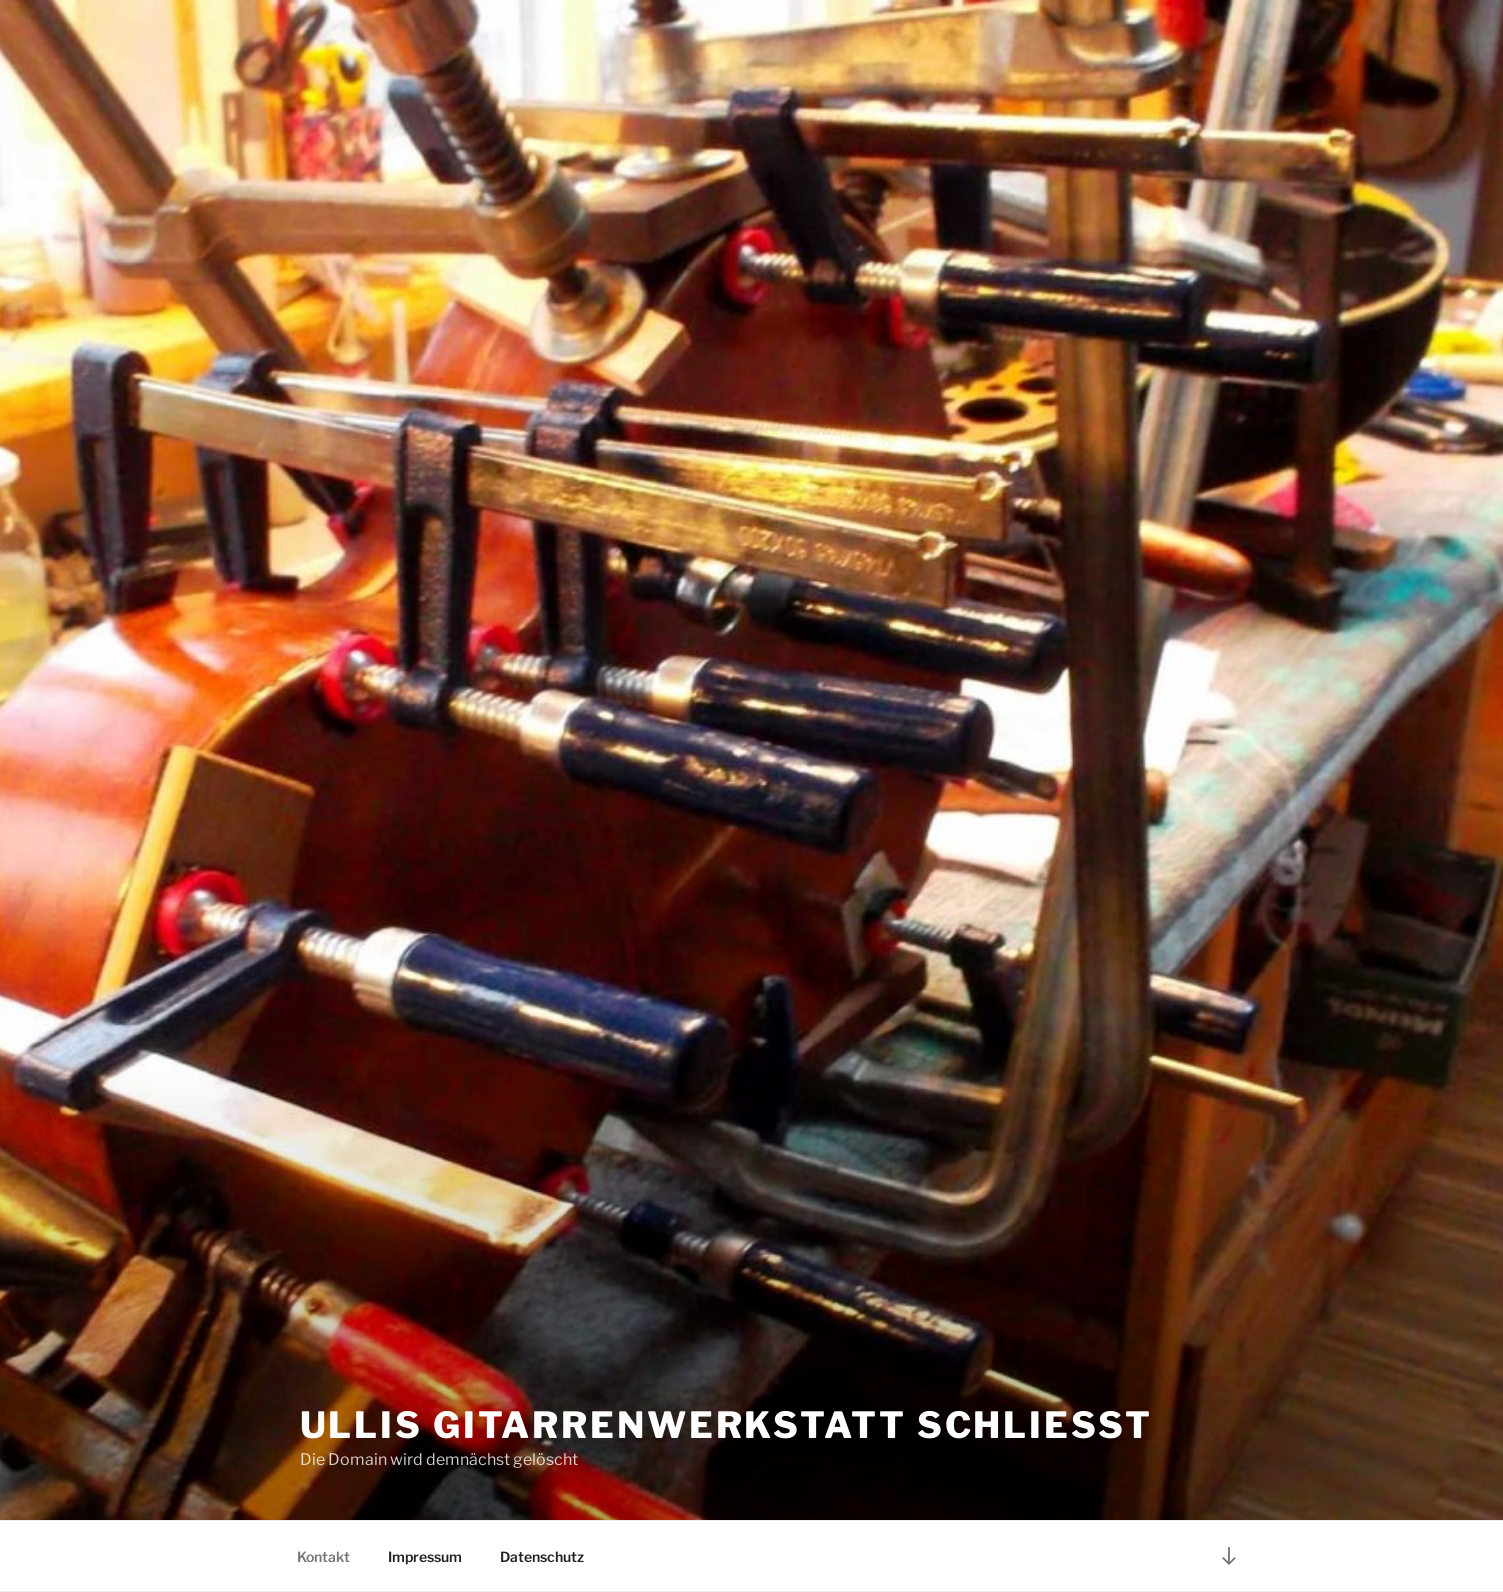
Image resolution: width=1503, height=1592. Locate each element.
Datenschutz (542, 1556)
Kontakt (323, 1556)
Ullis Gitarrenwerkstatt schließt (726, 1425)
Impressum (425, 1556)
